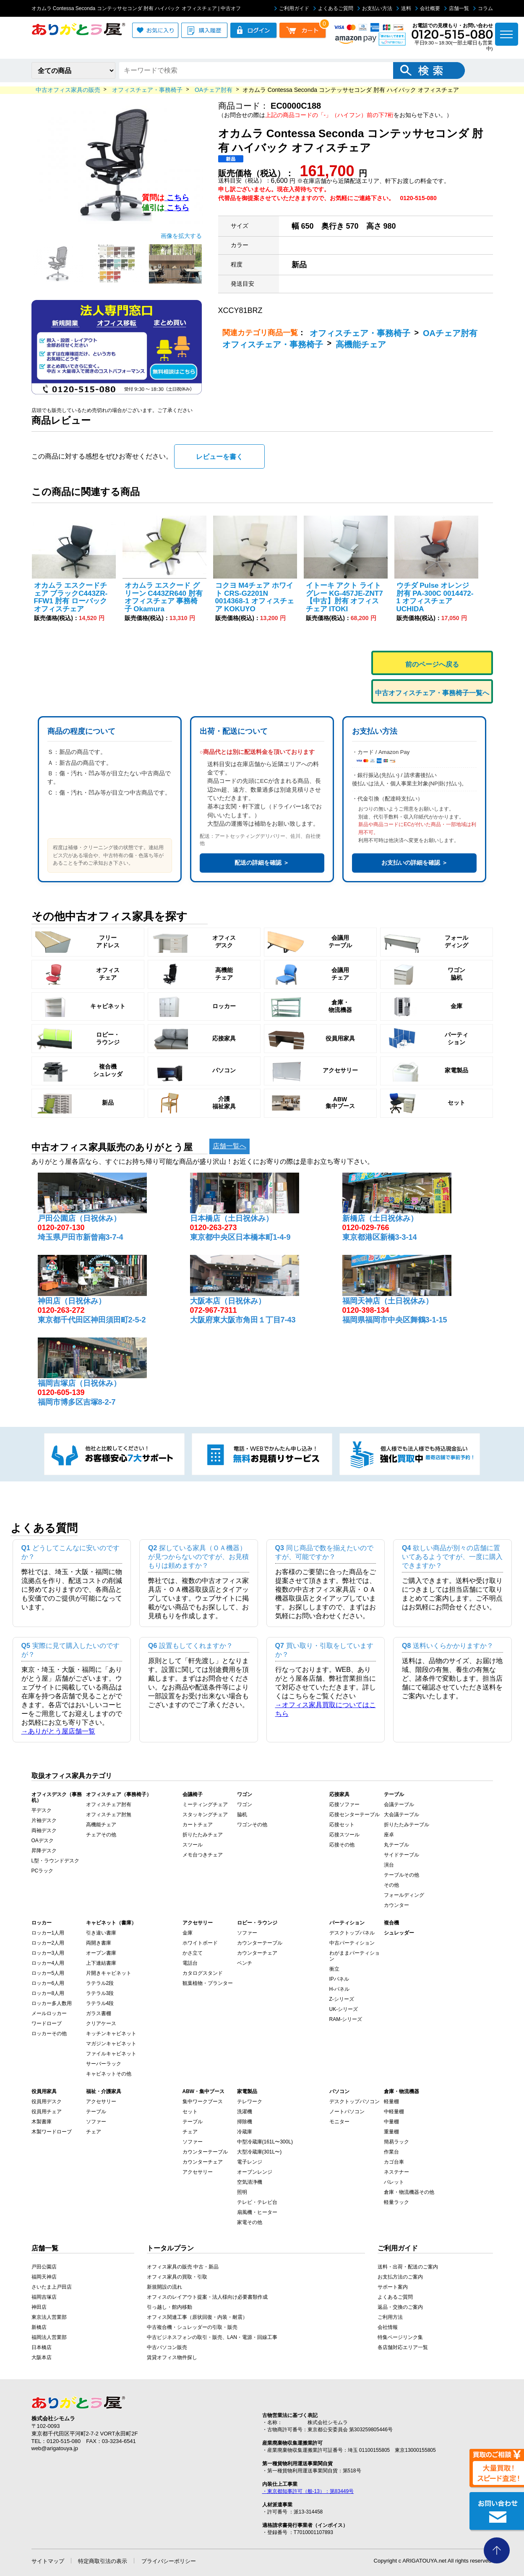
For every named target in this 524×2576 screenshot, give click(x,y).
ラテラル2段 (100, 1981)
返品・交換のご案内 (400, 2305)
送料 (403, 8)
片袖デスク (44, 1819)
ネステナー (396, 2170)
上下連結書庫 (101, 1961)
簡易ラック (396, 2140)
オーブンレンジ (254, 2170)
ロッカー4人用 (48, 1961)
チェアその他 (101, 1833)
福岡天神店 (44, 2275)
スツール (192, 1843)
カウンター (396, 1903)
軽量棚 (391, 2100)
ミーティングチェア (205, 1803)
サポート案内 (393, 2285)
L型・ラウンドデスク (55, 1859)
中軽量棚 (394, 2110)
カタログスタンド (202, 1971)
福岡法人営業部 (49, 2336)
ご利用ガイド (291, 8)
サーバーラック (103, 2062)
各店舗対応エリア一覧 (403, 2346)
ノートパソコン (347, 2110)
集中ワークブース (202, 2100)
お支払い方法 (374, 8)
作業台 (391, 2150)
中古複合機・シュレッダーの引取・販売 (192, 2325)
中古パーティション (352, 1941)
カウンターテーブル (259, 1941)
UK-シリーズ (343, 2007)
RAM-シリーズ (345, 2018)
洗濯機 (244, 2110)
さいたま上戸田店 (51, 2285)
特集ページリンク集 (400, 2336)
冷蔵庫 (244, 2130)
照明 (242, 2190)
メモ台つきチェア (202, 1853)
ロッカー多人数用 (51, 2002)
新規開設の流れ (164, 2285)
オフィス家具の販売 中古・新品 (183, 2265)
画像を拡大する (181, 234)
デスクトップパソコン (354, 2100)
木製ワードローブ (51, 2130)
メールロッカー (49, 2012)
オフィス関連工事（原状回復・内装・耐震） (197, 2315)
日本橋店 (41, 2346)
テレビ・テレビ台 (257, 2200)
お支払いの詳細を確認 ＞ (414, 861)
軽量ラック (396, 2200)
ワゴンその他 (252, 1823)
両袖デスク (44, 1829)
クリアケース (101, 2022)
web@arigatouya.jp (54, 2446)
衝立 (334, 1967)
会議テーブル (399, 1803)
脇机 (242, 1813)
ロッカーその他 (49, 2032)
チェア (93, 2130)
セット (190, 2110)
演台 (389, 1863)
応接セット (342, 1823)
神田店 (39, 2305)
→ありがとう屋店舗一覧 (58, 1729)
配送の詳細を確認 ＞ (262, 861)
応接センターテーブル (354, 1813)
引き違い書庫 (101, 1931)
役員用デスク (46, 2100)
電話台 (190, 1961)
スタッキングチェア (205, 1813)
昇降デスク (44, 1849)
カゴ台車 (394, 2160)
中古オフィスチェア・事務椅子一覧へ (432, 691)
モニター (339, 2120)
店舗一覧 (456, 8)
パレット (394, 2180)
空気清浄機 (249, 2180)
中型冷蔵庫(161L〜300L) (265, 2140)
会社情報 (388, 2325)
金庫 (187, 1931)
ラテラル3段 (100, 1992)
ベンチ (244, 1961)
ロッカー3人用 (48, 1951)
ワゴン (244, 1803)
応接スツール (344, 1833)
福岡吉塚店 (44, 2295)
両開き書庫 (98, 1941)
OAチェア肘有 (450, 333)
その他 (391, 1883)
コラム (483, 8)
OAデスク (42, 1839)
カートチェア (197, 1823)
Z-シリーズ (341, 1997)
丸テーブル (396, 1843)
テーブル (96, 2110)
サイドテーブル (401, 1853)
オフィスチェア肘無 (108, 1813)
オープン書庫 (101, 1951)
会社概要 (427, 8)
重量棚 (391, 2130)
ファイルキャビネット (111, 2052)
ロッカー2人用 (48, 1941)
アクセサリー (101, 2100)
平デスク (41, 1809)
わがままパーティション (354, 1954)
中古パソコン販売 (167, 2346)
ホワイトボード (200, 1941)
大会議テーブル (401, 1813)
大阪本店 (41, 2356)
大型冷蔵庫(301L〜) (259, 2150)
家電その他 (249, 2221)
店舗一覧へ (229, 1144)
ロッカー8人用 (48, 1992)
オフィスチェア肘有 (108, 1803)
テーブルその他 (401, 1873)
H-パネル (339, 1987)
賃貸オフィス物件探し (172, 2356)
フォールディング (404, 1893)
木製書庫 (41, 2120)
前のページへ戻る (432, 662)
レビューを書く (219, 455)
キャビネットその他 (108, 2072)
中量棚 (391, 2120)
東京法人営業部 (49, 2315)
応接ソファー (344, 1803)
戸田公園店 (44, 2265)
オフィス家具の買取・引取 (177, 2275)
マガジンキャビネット (111, 2042)
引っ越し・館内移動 (169, 2305)
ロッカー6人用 (48, 1981)
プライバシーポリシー (168, 2559)
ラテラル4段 (100, 2002)
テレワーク (249, 2100)
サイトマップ (47, 2559)
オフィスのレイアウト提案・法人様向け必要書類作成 (207, 2295)
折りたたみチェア (202, 1833)
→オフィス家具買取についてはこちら (325, 1708)
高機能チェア (361, 344)
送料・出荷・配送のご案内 (408, 2265)
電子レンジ (249, 2160)
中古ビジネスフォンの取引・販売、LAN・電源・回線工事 (212, 2336)
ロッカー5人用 (48, 1971)
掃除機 (244, 2120)
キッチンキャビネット (111, 2032)
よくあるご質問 (333, 8)
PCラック (42, 1869)
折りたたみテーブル (406, 1823)
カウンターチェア (257, 1951)
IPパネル (339, 1977)
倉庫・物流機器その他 (409, 2190)
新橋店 (39, 2325)
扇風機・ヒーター (257, 2211)
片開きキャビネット (108, 1971)
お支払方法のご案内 (400, 2275)
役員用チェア (46, 2110)
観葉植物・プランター (207, 1981)
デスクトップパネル (352, 1931)
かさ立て (192, 1951)
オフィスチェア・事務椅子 (360, 333)
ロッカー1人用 (48, 1931)
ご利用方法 (390, 2315)
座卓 (389, 1833)
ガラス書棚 (98, 2012)
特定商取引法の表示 (102, 2559)
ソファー (247, 1931)
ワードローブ (46, 2022)
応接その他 (342, 1843)
